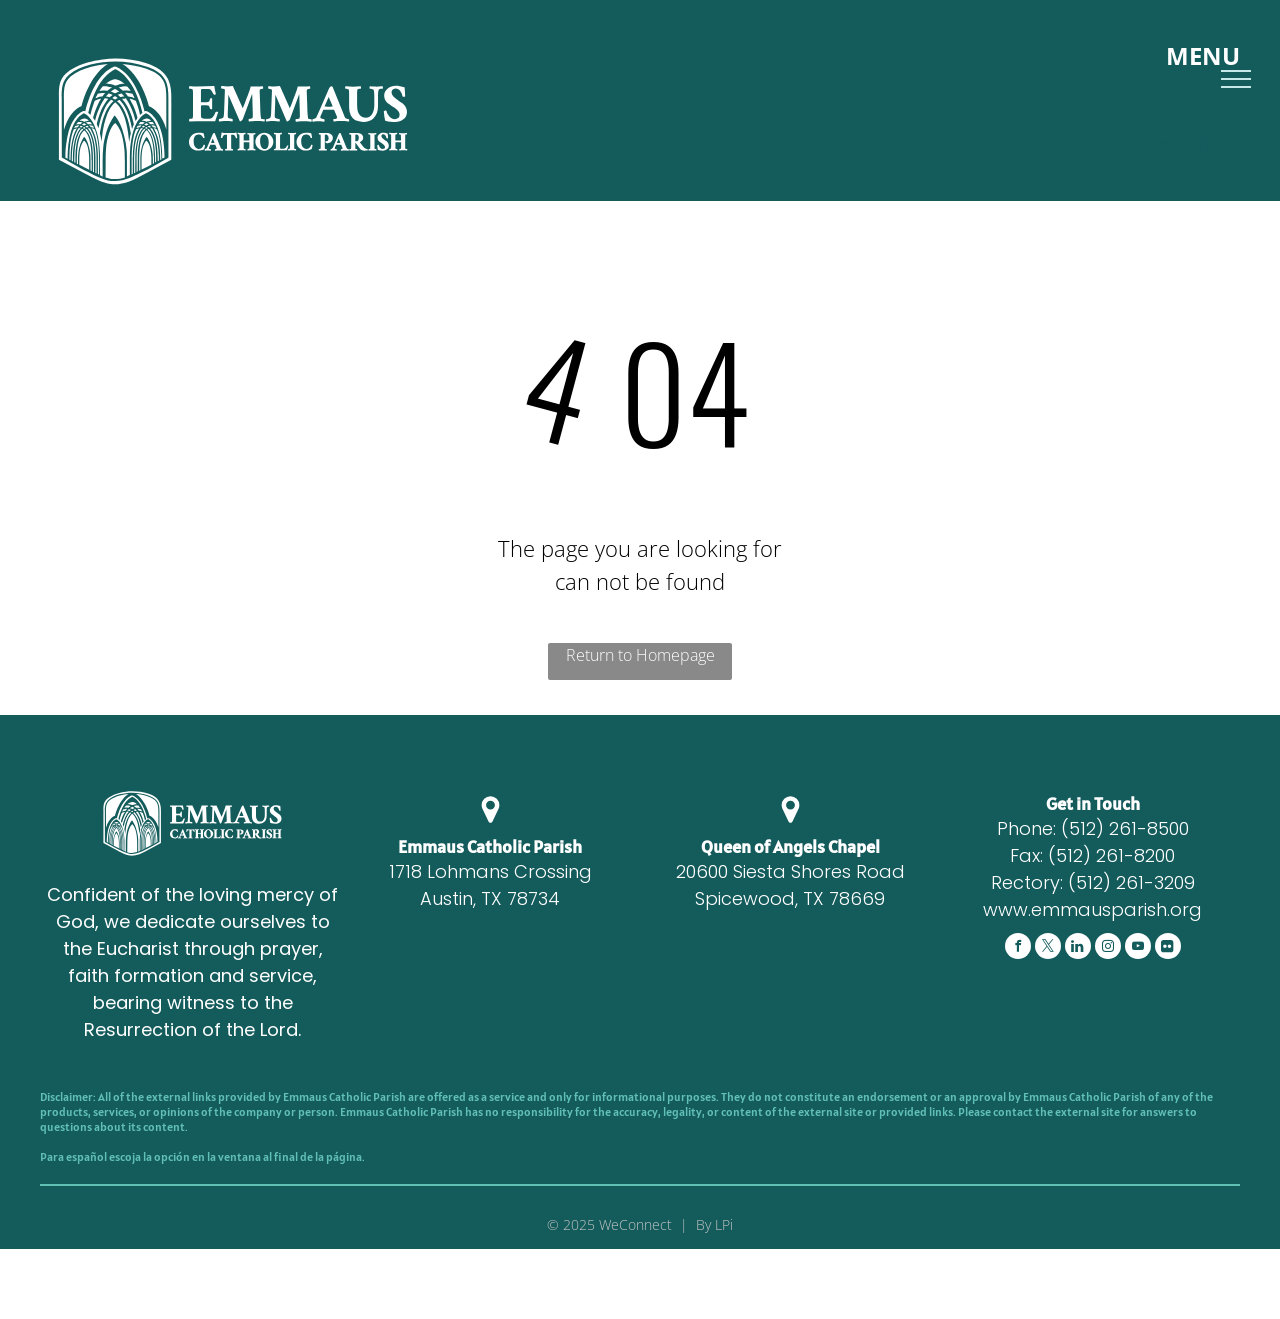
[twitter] (1048, 948)
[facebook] (1018, 948)
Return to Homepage (640, 655)
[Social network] (1078, 948)
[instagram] (1108, 948)
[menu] (1236, 79)
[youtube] (1138, 948)
